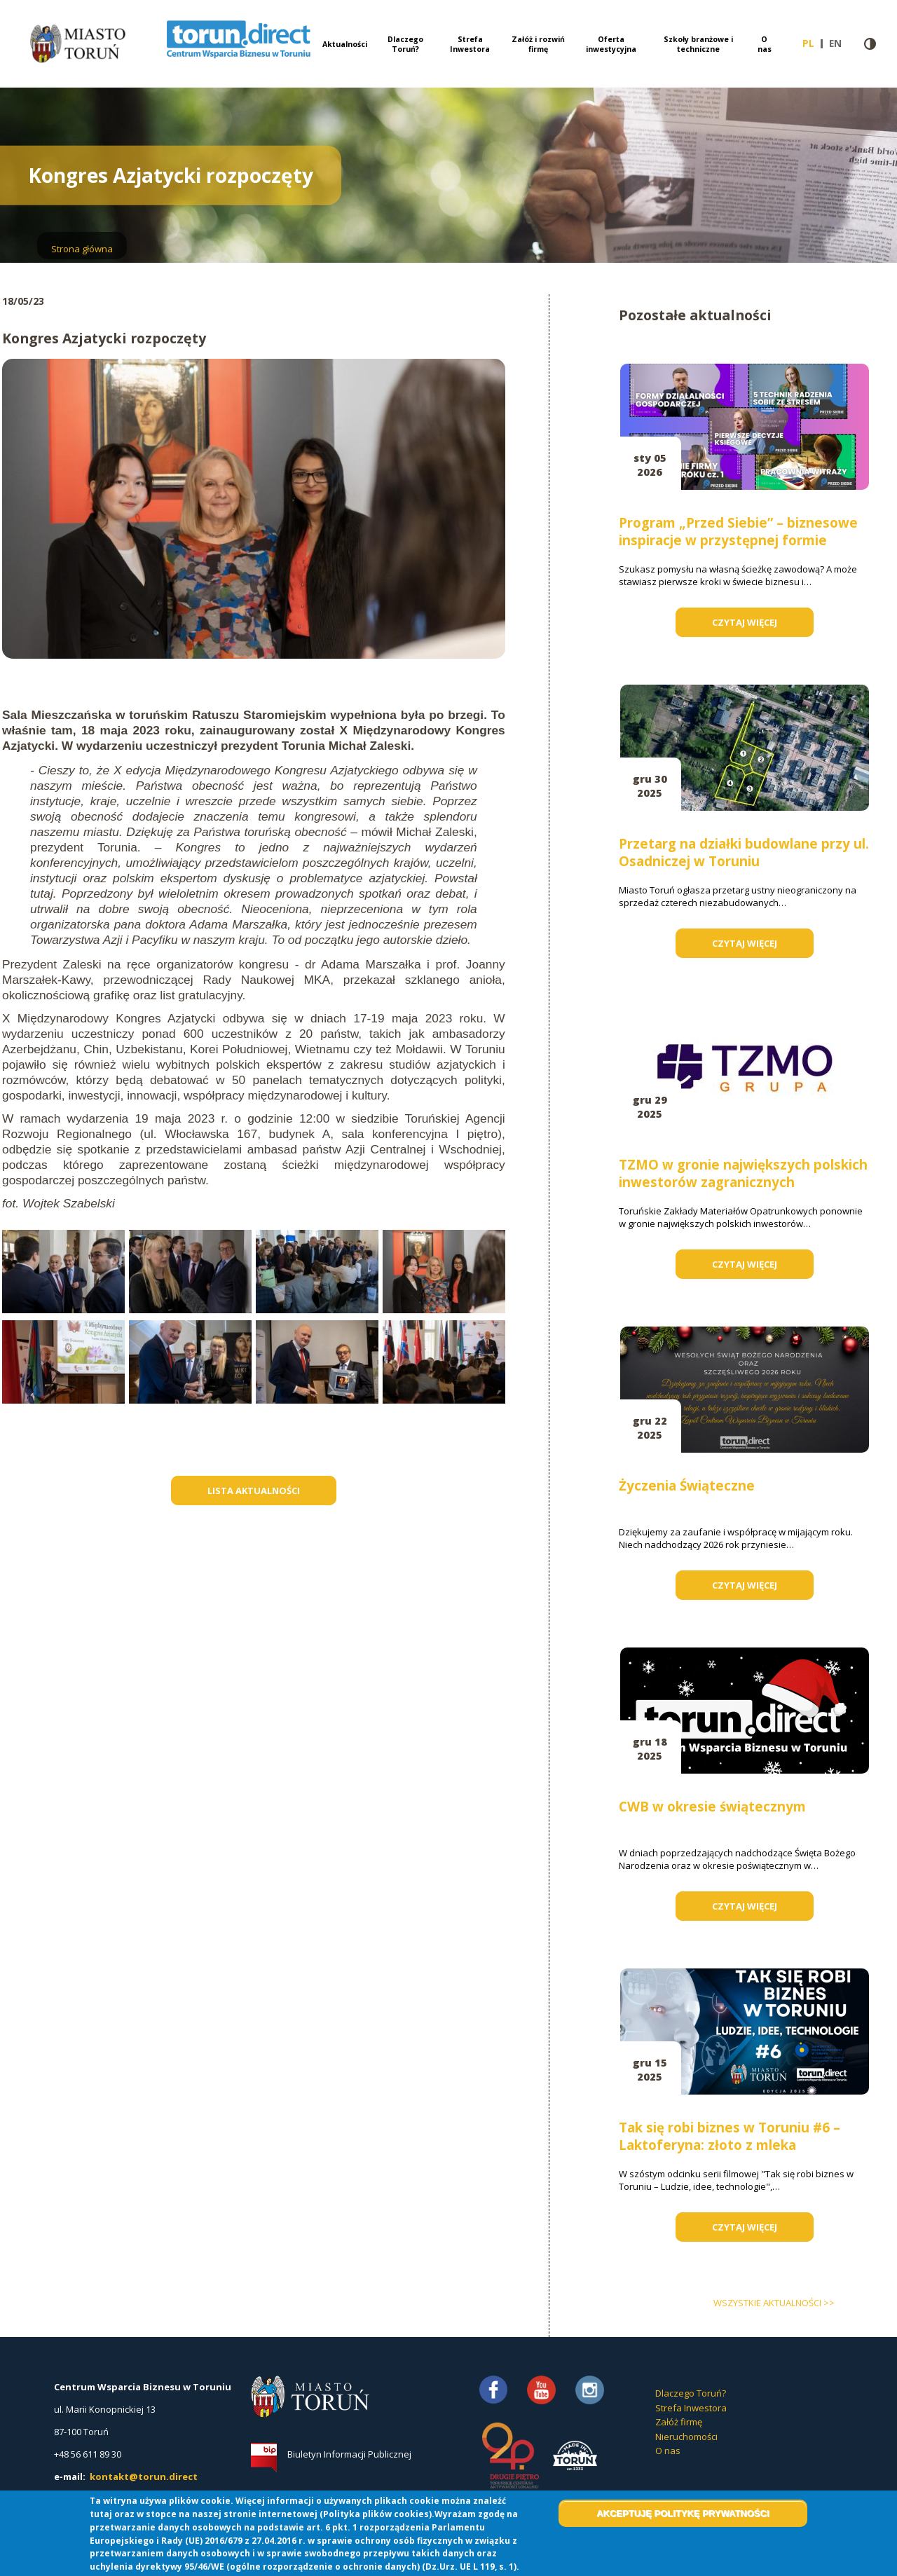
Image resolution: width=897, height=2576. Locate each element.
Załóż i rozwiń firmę (538, 44)
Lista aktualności (253, 1490)
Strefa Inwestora (470, 44)
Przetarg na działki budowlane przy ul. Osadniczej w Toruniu (744, 852)
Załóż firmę (678, 2422)
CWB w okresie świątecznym (712, 1806)
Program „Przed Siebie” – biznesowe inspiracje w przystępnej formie (738, 531)
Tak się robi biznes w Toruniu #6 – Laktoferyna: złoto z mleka (729, 2135)
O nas (765, 44)
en (838, 43)
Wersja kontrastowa (870, 44)
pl (812, 43)
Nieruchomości (686, 2436)
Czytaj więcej (763, 626)
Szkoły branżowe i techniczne (698, 44)
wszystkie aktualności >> (774, 2302)
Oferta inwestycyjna (611, 44)
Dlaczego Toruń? (405, 44)
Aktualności (344, 44)
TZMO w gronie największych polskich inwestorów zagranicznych (743, 1173)
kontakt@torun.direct (144, 2476)
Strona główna (82, 248)
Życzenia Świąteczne (687, 1485)
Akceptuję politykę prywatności (682, 2513)
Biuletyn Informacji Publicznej (349, 2454)
